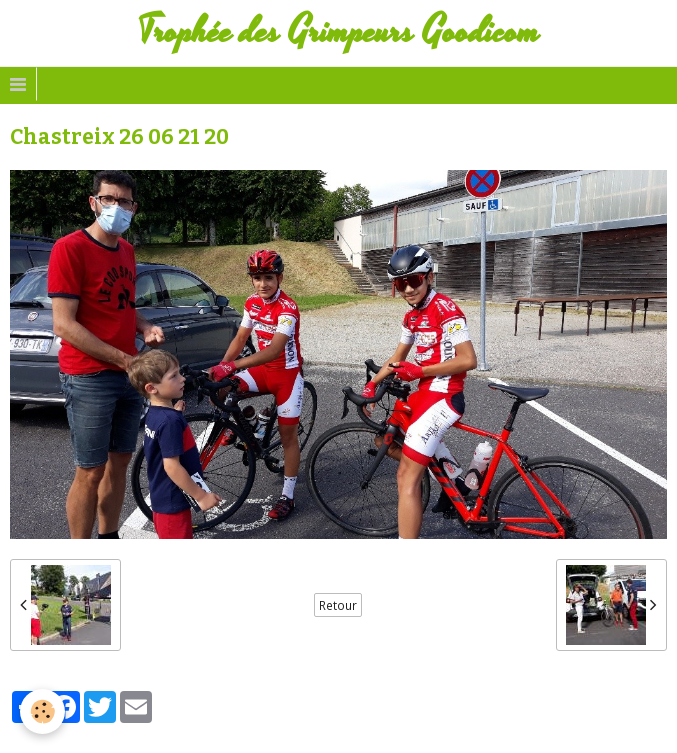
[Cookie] (42, 711)
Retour (338, 605)
